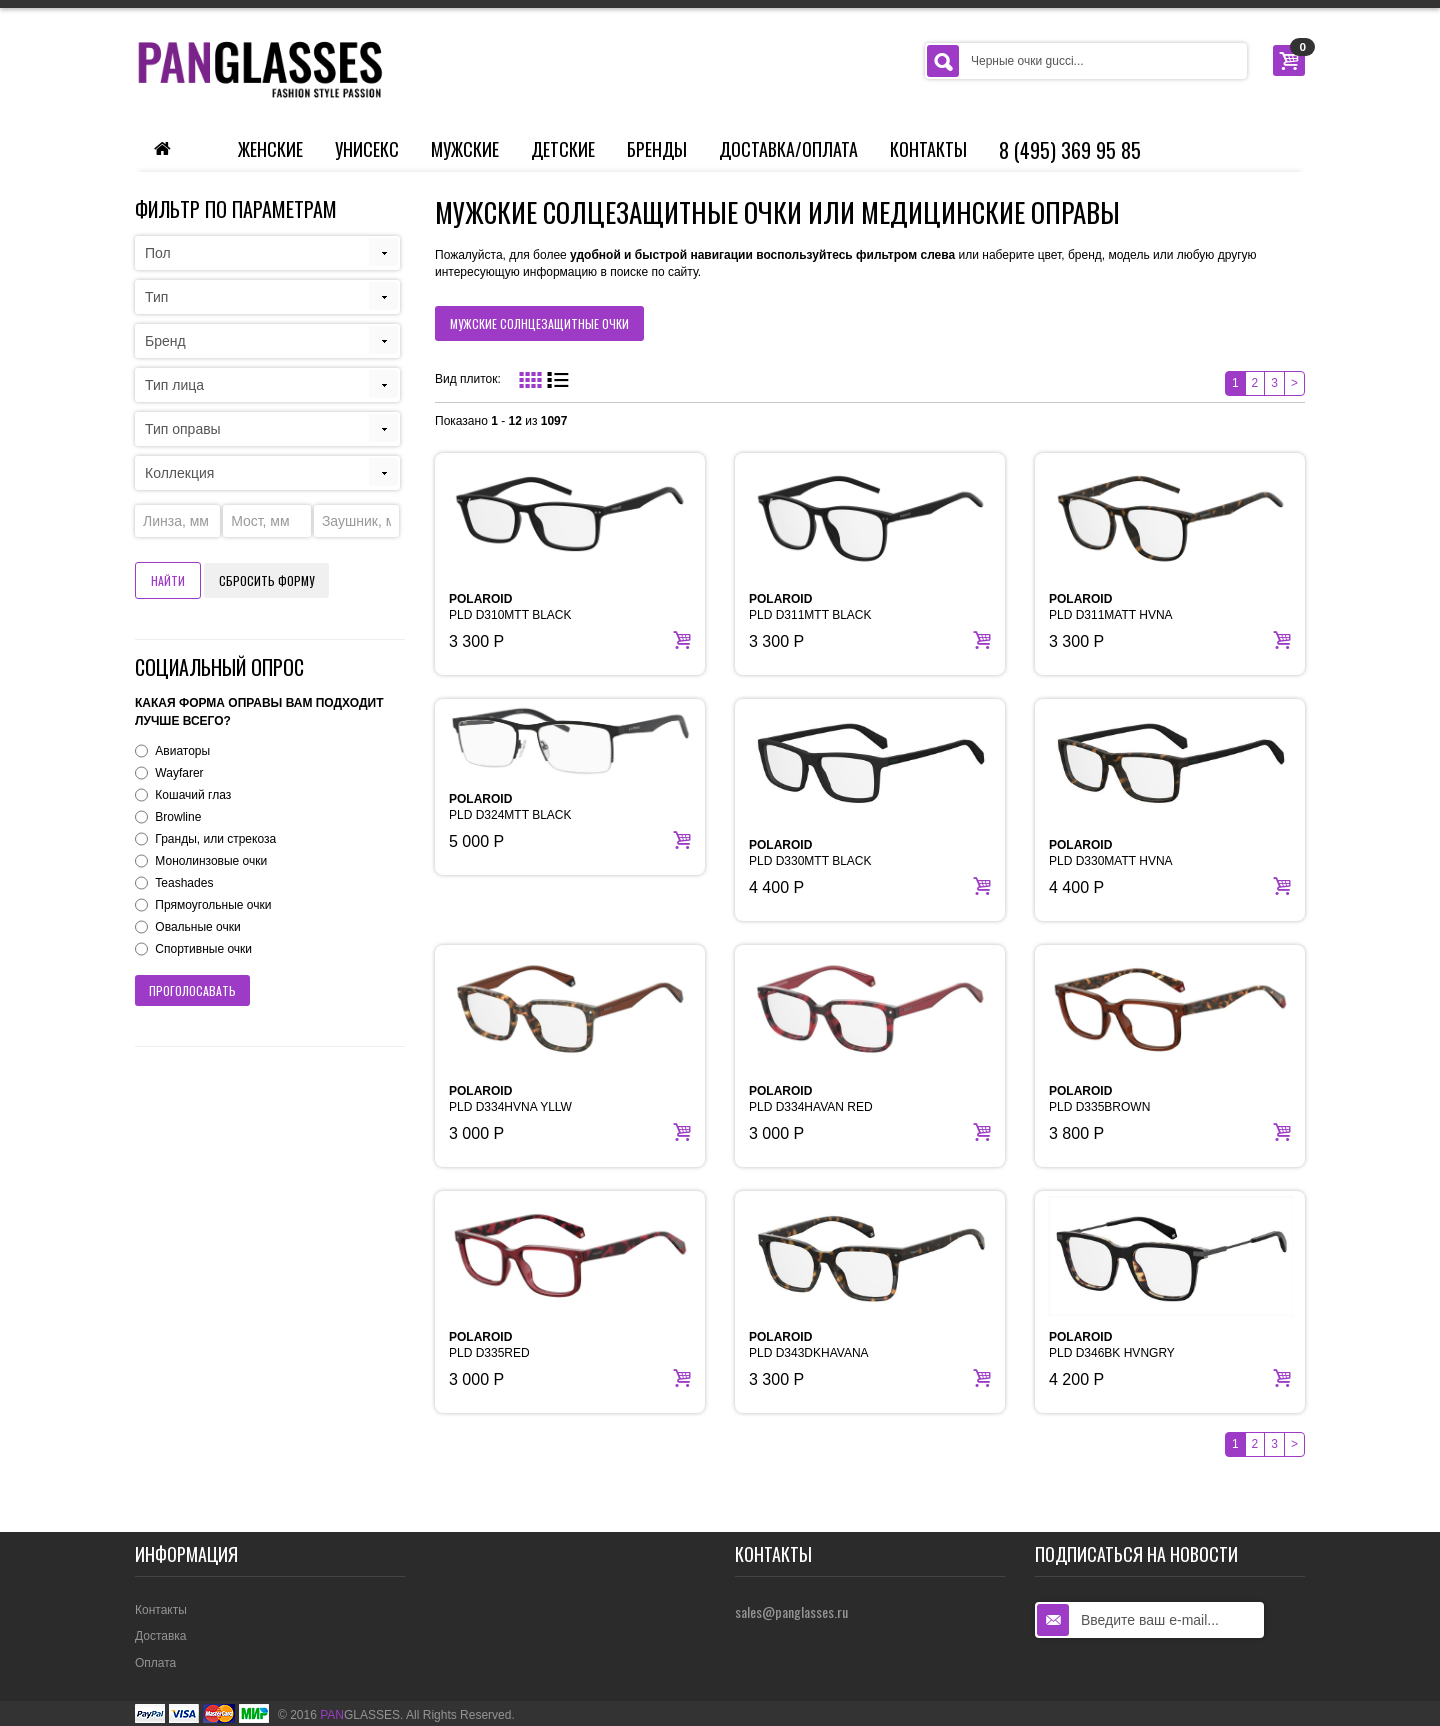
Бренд (165, 341)
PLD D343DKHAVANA (809, 1345)
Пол (158, 253)
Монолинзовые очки (211, 861)
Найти (168, 580)
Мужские (465, 149)
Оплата (155, 1663)
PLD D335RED (489, 1345)
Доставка (161, 1636)
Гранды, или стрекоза (215, 839)
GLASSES (360, 1715)
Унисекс (367, 149)
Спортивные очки (203, 949)
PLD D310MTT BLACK (510, 607)
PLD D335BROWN (1099, 1099)
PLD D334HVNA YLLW (510, 1099)
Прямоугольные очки (213, 905)
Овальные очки (197, 927)
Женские (270, 149)
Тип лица (174, 385)
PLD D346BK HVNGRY (1112, 1345)
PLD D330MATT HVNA (1111, 853)
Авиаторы (182, 751)
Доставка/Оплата (788, 149)
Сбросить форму (266, 580)
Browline (178, 817)
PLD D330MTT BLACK (810, 853)
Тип (156, 297)
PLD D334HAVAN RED (811, 1099)
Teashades (184, 883)
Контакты (928, 149)
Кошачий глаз (193, 795)
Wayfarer (179, 773)
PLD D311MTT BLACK (810, 607)
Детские (563, 149)
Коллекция (179, 473)
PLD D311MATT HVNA (1111, 607)
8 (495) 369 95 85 (1070, 150)
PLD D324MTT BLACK (510, 807)
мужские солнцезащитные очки (539, 323)
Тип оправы (183, 429)
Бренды (657, 149)
